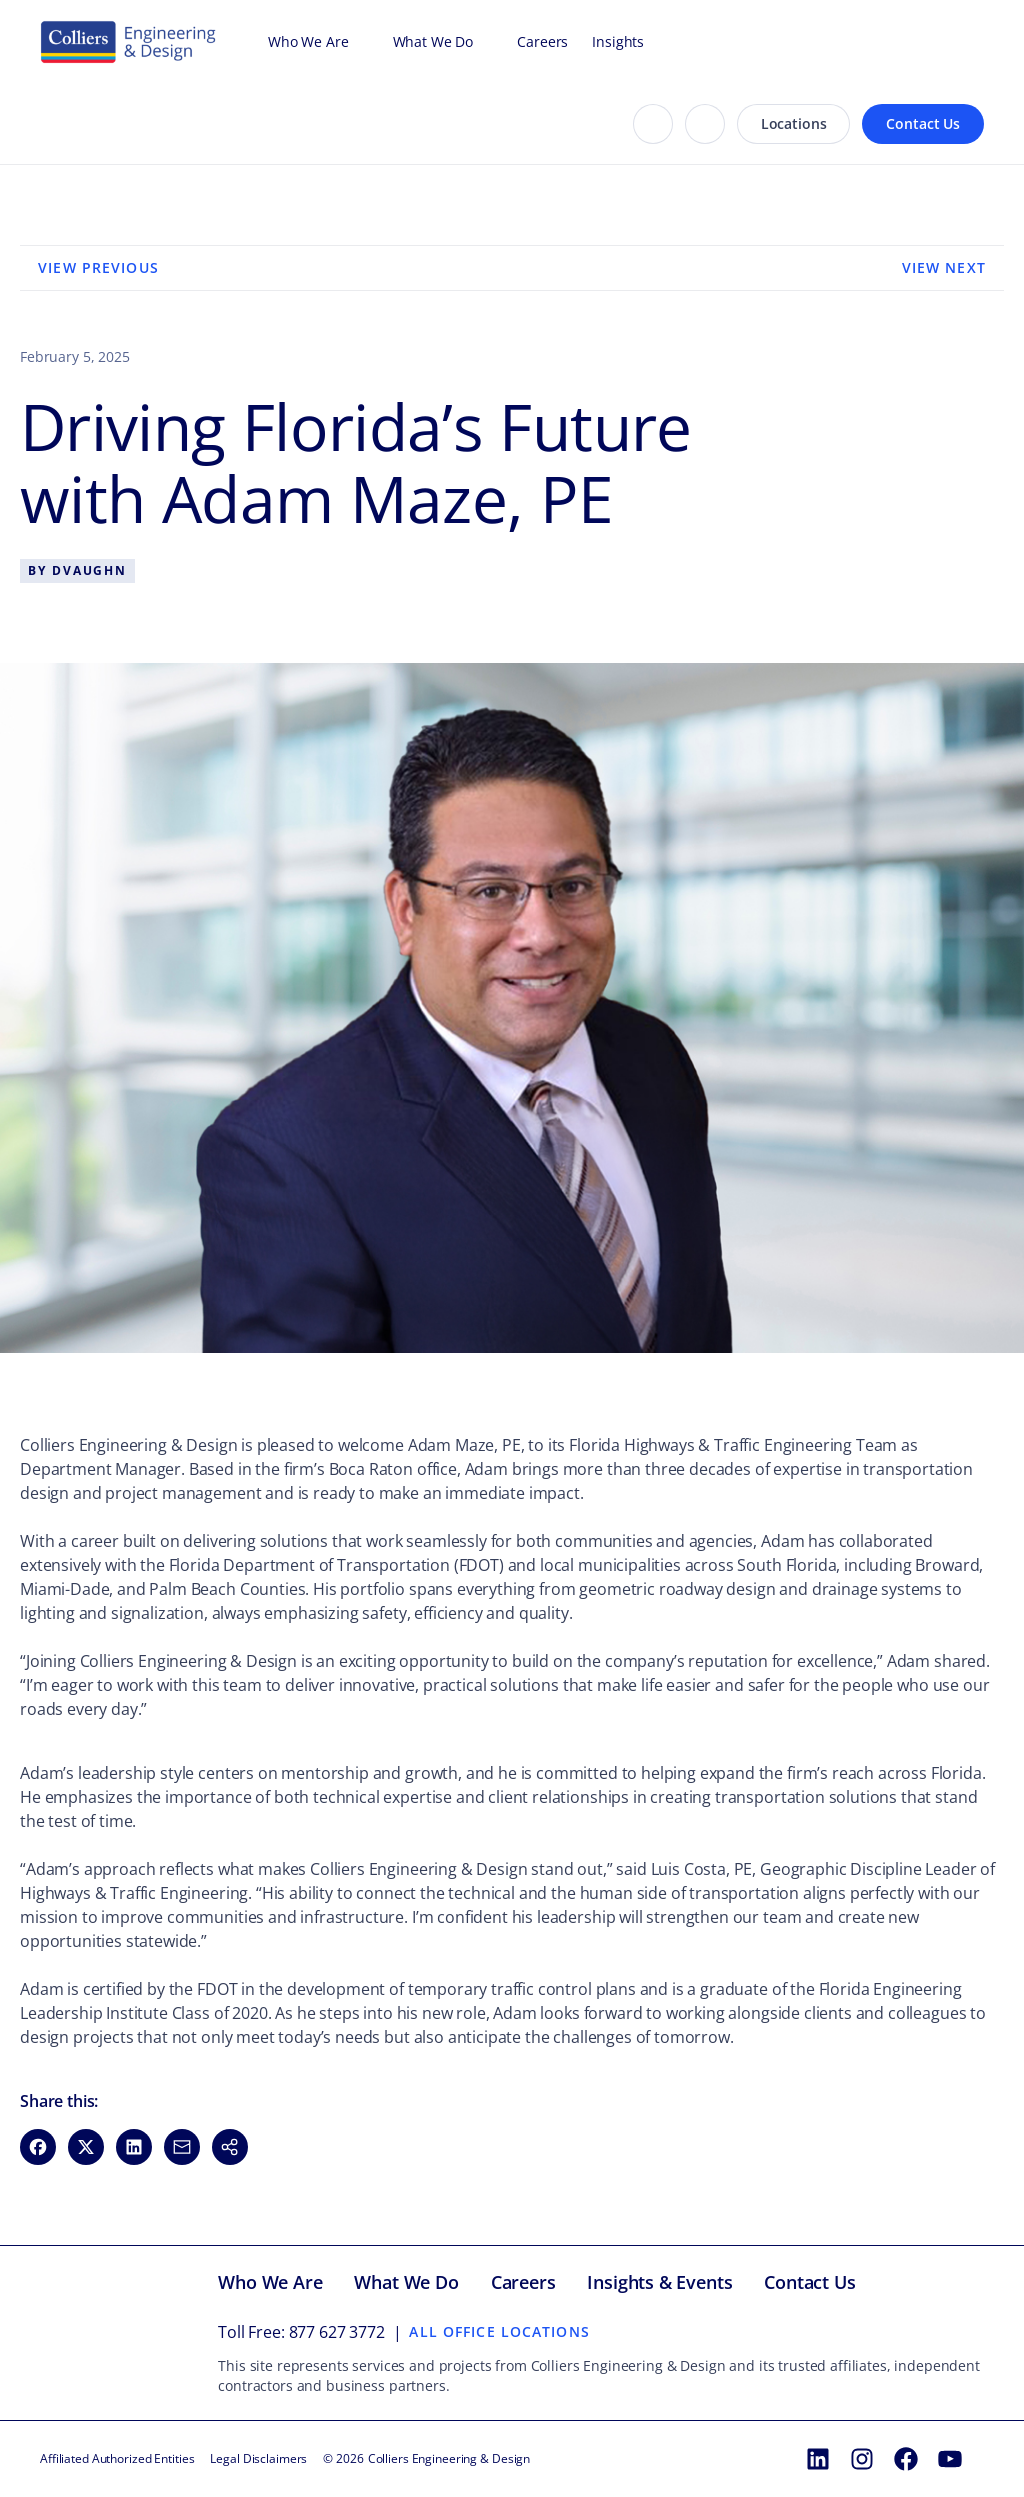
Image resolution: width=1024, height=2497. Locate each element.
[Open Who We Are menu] (359, 42)
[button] (230, 2147)
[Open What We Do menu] (483, 42)
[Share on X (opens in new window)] (86, 2147)
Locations (794, 123)
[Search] (653, 124)
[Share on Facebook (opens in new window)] (38, 2147)
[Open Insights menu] (654, 42)
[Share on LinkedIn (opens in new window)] (134, 2147)
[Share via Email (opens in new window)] (182, 2147)
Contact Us (923, 123)
